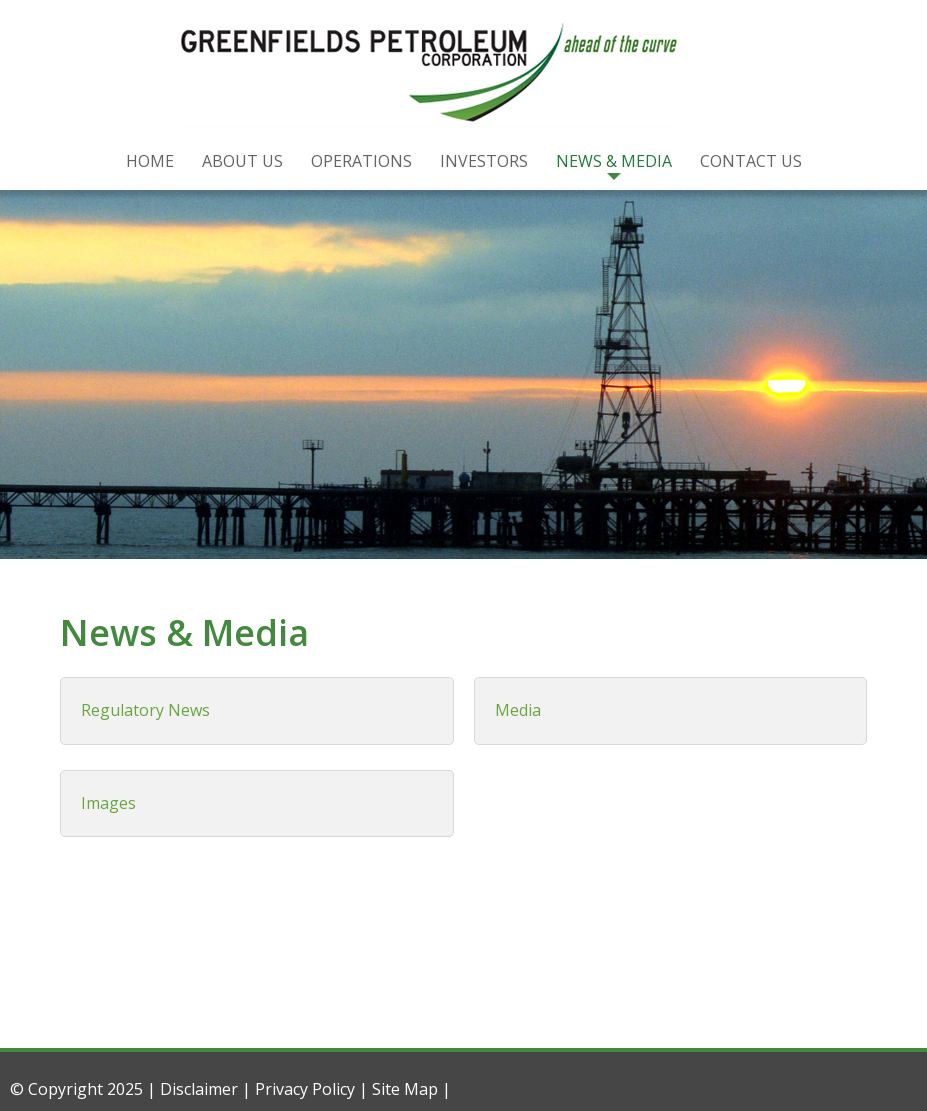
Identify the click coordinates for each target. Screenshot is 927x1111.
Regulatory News (145, 710)
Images (108, 803)
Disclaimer (199, 1089)
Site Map (405, 1089)
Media (518, 710)
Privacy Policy (305, 1089)
